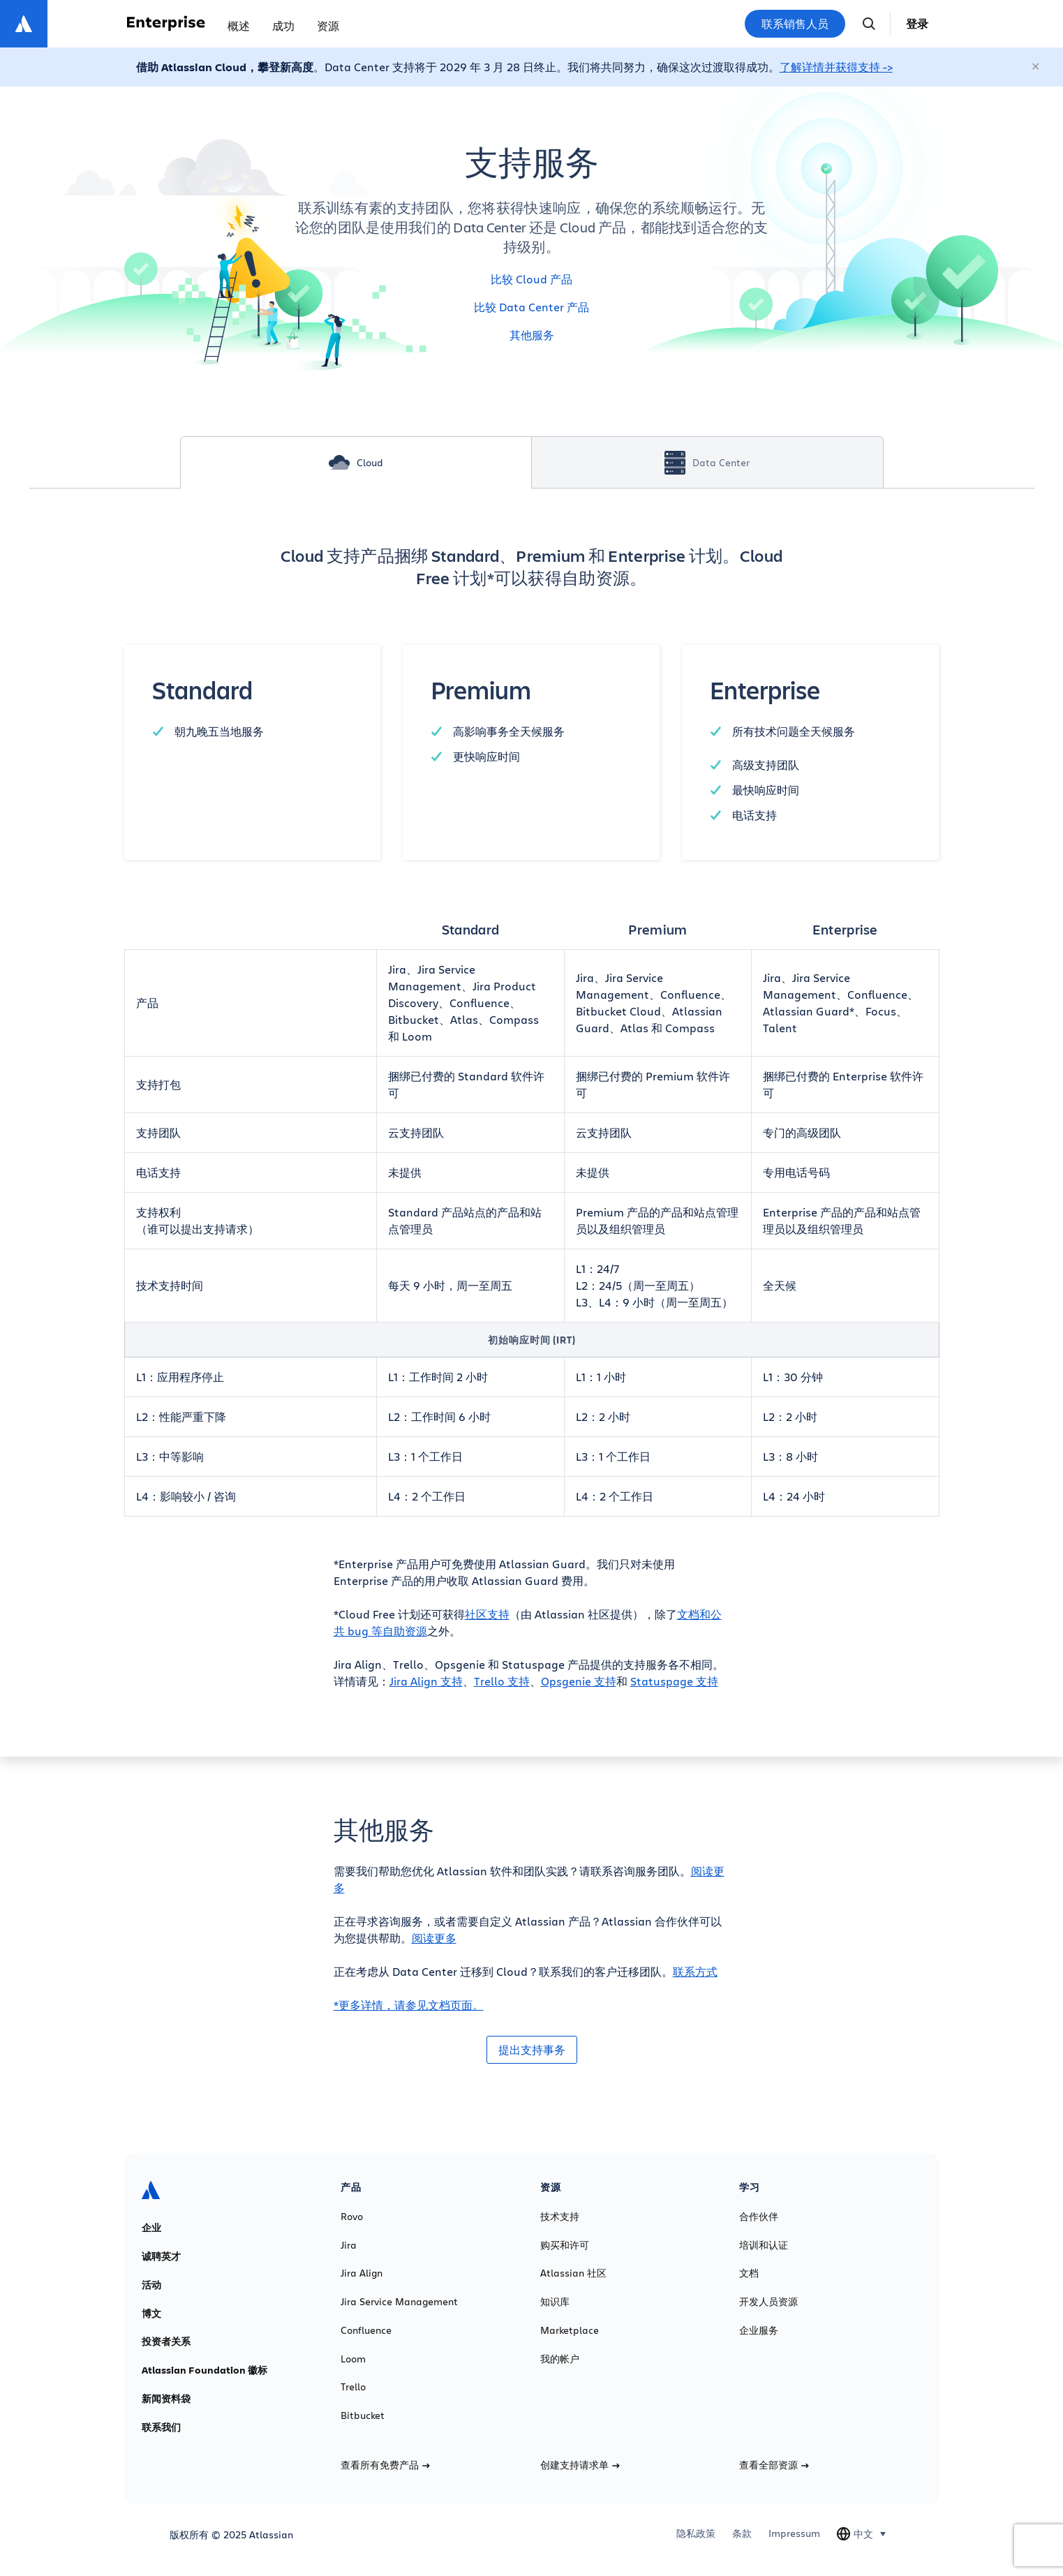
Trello (353, 2386)
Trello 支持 (502, 1681)
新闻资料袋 (166, 2398)
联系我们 (161, 2427)
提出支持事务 (531, 2049)
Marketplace (569, 2330)
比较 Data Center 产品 (531, 307)
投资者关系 (166, 2341)
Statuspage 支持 (674, 1681)
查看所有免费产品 (385, 2465)
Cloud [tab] (356, 462)
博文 (151, 2313)
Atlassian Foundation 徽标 (204, 2370)
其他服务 (532, 335)
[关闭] (1036, 67)
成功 (283, 25)
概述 (239, 25)
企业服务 (758, 2330)
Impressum (794, 2533)
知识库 (555, 2301)
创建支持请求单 (580, 2465)
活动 (151, 2285)
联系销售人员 (794, 23)
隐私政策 (695, 2533)
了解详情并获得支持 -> (836, 66)
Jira (349, 2245)
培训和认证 (763, 2245)
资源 (328, 25)
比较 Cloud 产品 (531, 279)
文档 (749, 2273)
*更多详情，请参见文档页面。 (409, 2004)
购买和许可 (564, 2245)
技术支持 (559, 2216)
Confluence (366, 2330)
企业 (151, 2227)
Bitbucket (363, 2415)
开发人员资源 (768, 2301)
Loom (353, 2359)
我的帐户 (559, 2359)
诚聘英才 (161, 2256)
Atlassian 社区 (573, 2273)
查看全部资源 (774, 2465)
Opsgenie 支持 (578, 1681)
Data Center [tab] (707, 463)
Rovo (352, 2216)
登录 (917, 23)
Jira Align (361, 2273)
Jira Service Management (399, 2301)
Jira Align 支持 (426, 1681)
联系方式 (695, 1971)
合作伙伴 (758, 2216)
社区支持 (487, 1614)
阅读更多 (434, 1937)
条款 (742, 2533)
